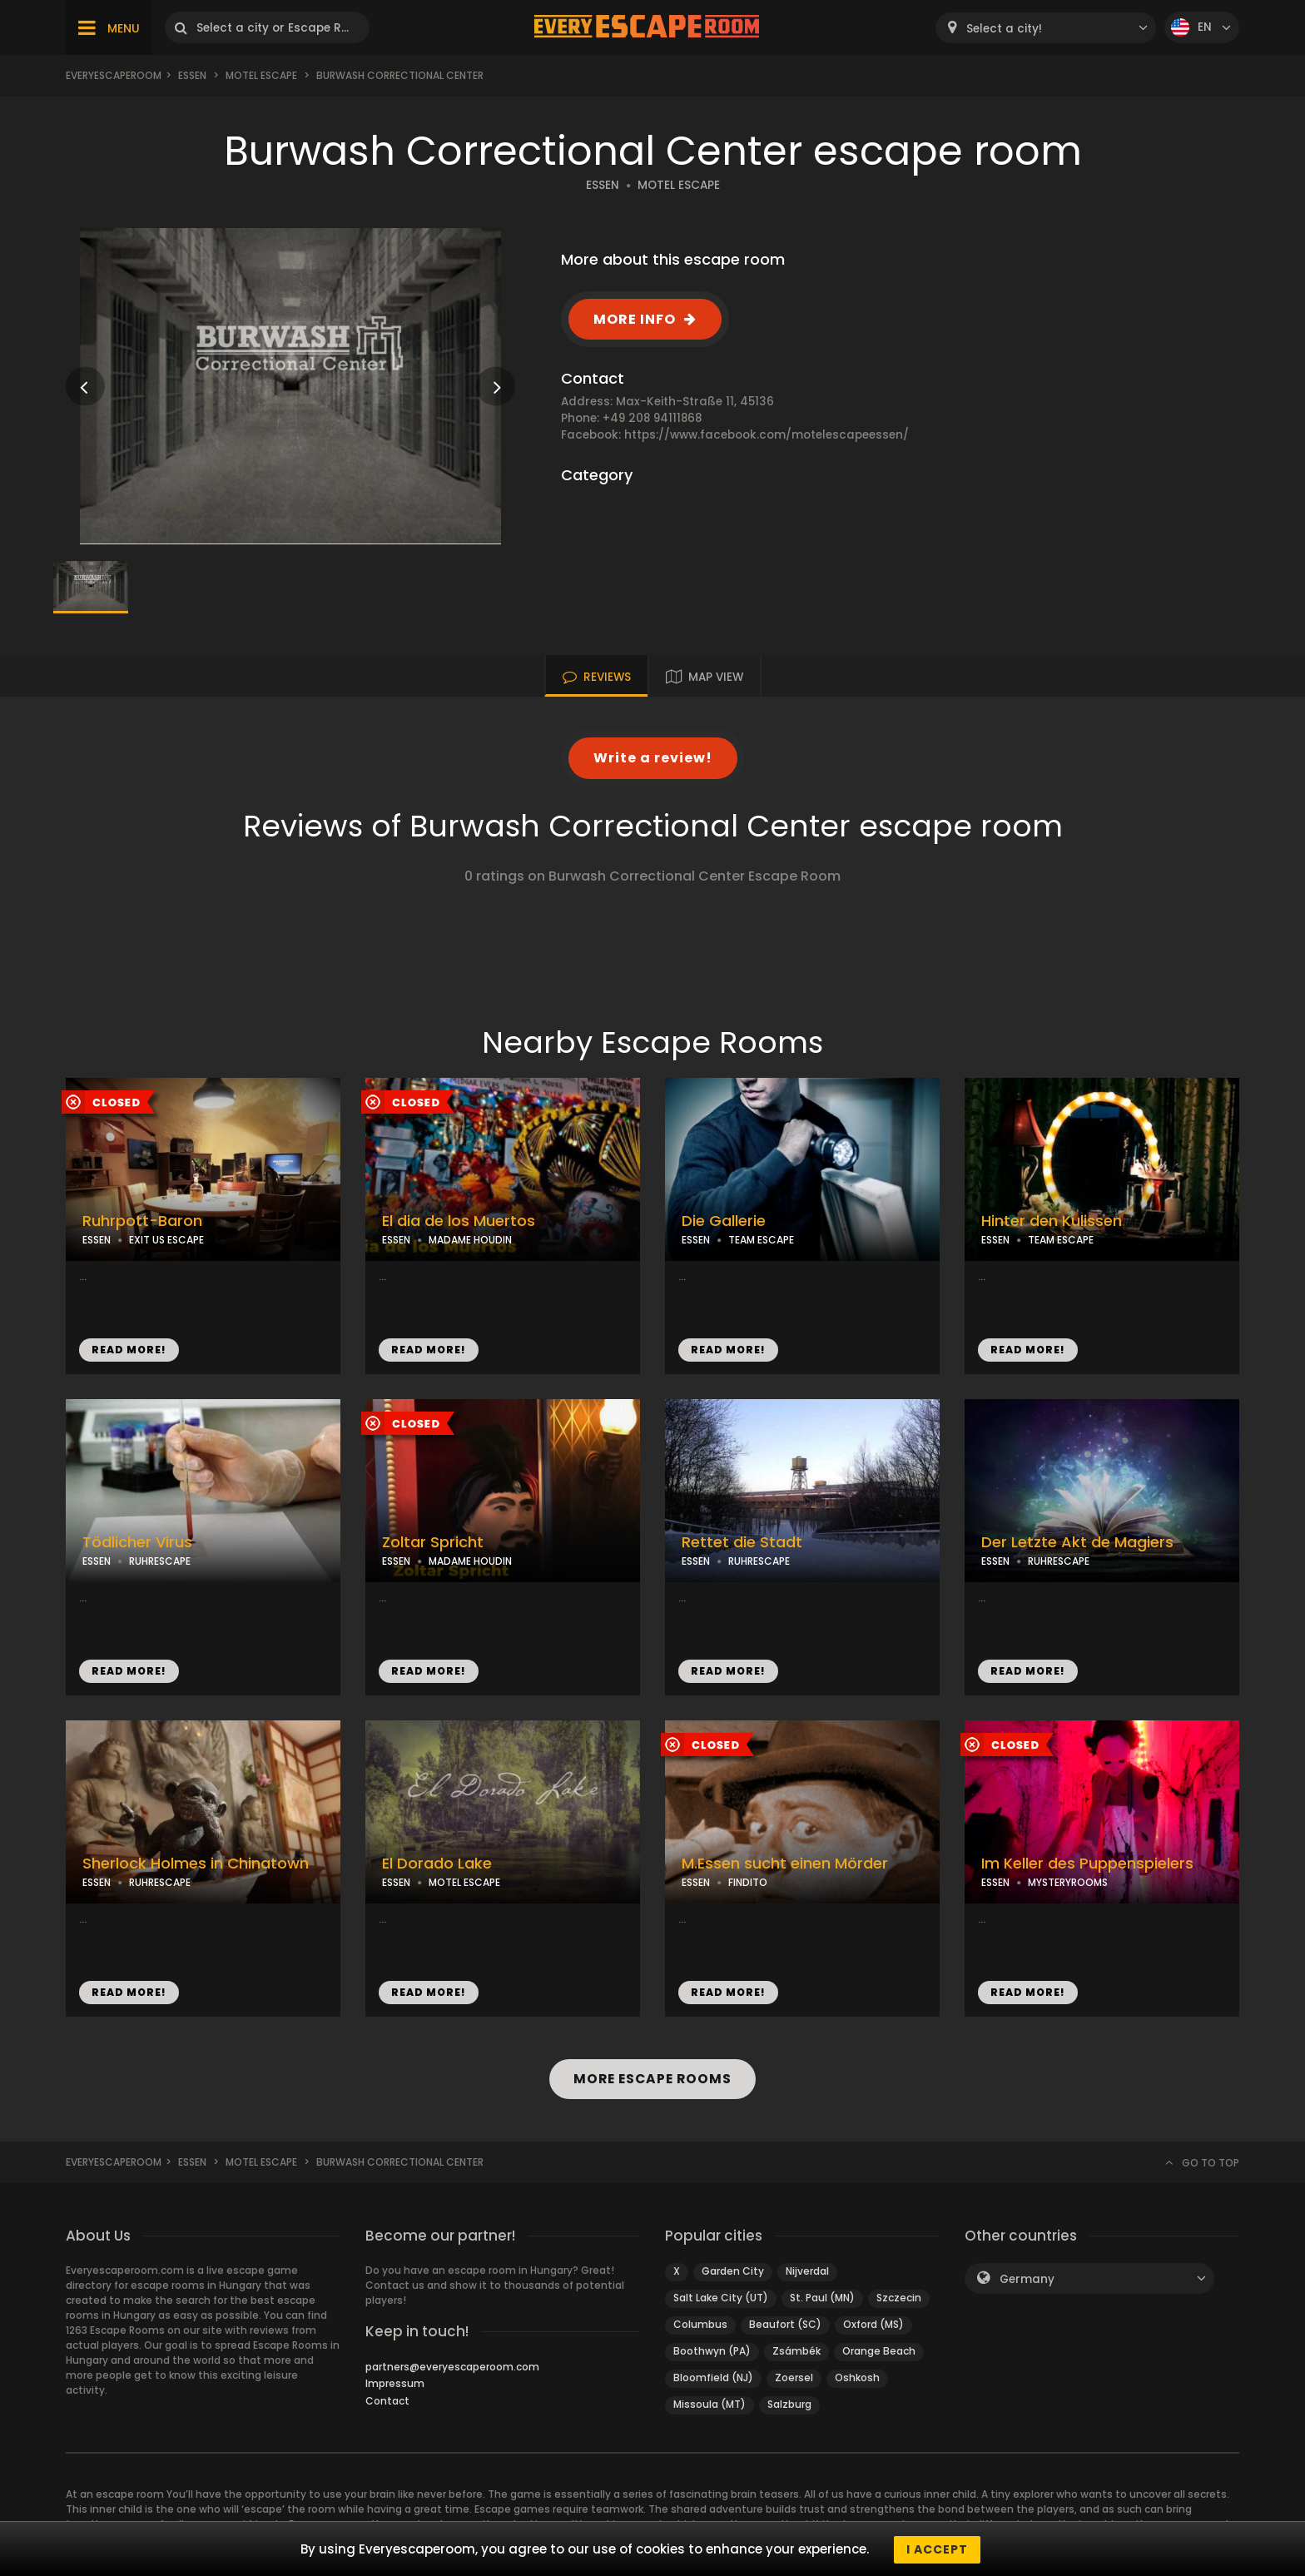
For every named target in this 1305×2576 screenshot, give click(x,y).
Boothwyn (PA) (712, 2351)
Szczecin (898, 2298)
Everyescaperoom (113, 75)
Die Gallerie (724, 1221)
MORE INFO (634, 319)
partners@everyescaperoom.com (452, 2367)
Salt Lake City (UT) (720, 2298)
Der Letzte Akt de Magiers (1077, 1542)
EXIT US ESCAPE (166, 1240)
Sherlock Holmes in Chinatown (195, 1863)
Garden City (733, 2271)
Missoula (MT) (709, 2404)
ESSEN (602, 185)
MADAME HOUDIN (470, 1240)
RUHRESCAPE (160, 1561)
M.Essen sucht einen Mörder (785, 1863)
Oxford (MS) (873, 2324)
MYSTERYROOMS (1068, 1882)
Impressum (394, 2383)
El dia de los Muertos (458, 1221)
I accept (937, 2549)
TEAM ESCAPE (761, 1240)
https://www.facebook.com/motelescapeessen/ (766, 435)
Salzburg (789, 2404)
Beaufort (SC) (785, 2324)
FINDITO (747, 1882)
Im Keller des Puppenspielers (1087, 1863)
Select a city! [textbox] (1004, 29)
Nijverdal (807, 2271)
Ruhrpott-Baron (142, 1221)
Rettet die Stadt (742, 1542)
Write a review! (652, 757)
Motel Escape (261, 75)
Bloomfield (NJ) (713, 2377)
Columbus (700, 2324)
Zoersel (794, 2377)
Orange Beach (878, 2351)
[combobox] (1045, 27)
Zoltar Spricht (433, 1542)
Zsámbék (796, 2351)
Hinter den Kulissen (1051, 1221)
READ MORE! (129, 1350)
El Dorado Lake (437, 1863)
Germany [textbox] (1027, 2279)
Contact (387, 2401)
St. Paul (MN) (822, 2298)
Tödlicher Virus (137, 1542)
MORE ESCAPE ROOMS (652, 2078)
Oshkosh (857, 2377)
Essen (192, 75)
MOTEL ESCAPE (679, 185)
